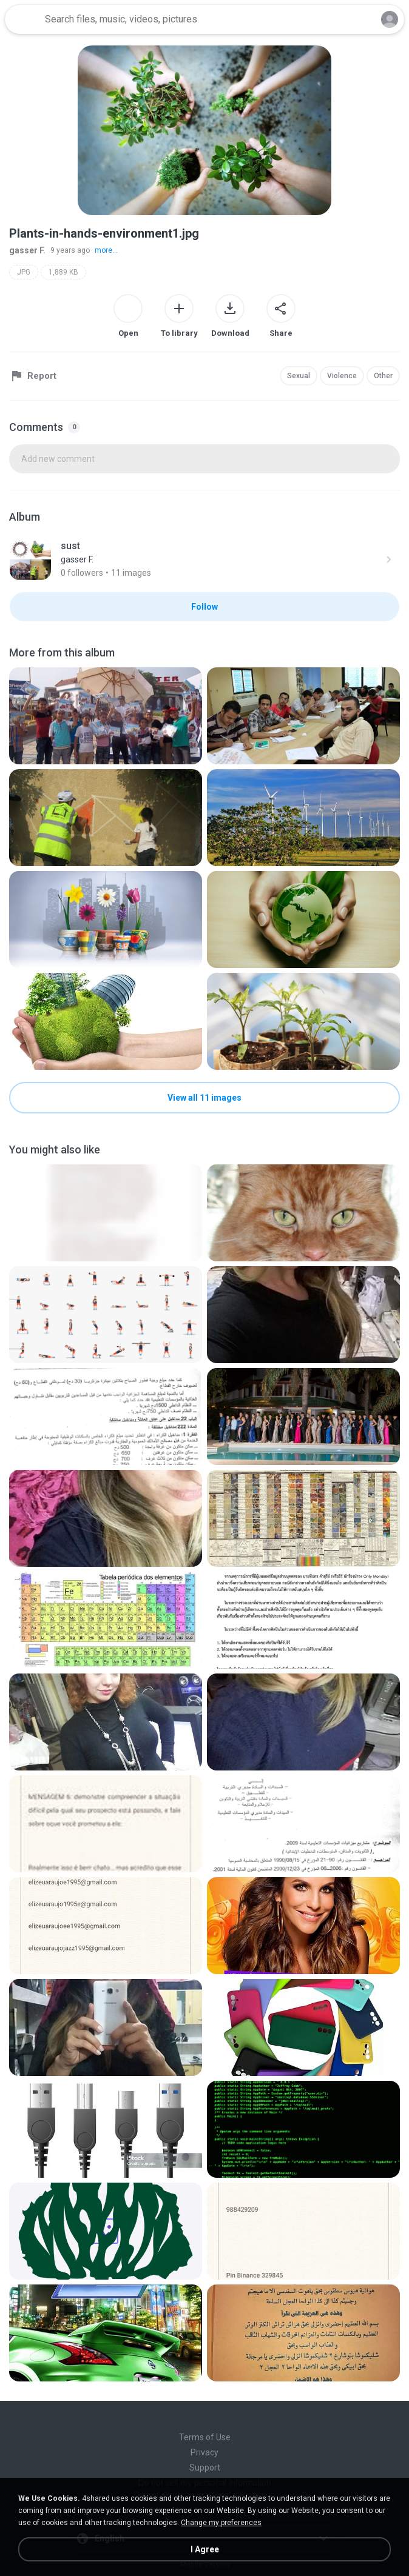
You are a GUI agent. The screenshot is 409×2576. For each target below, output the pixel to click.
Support (204, 2467)
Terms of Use (205, 2437)
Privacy (204, 2452)
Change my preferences (221, 2522)
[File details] (105, 715)
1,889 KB (63, 272)
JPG (23, 272)
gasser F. (27, 250)
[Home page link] (23, 19)
